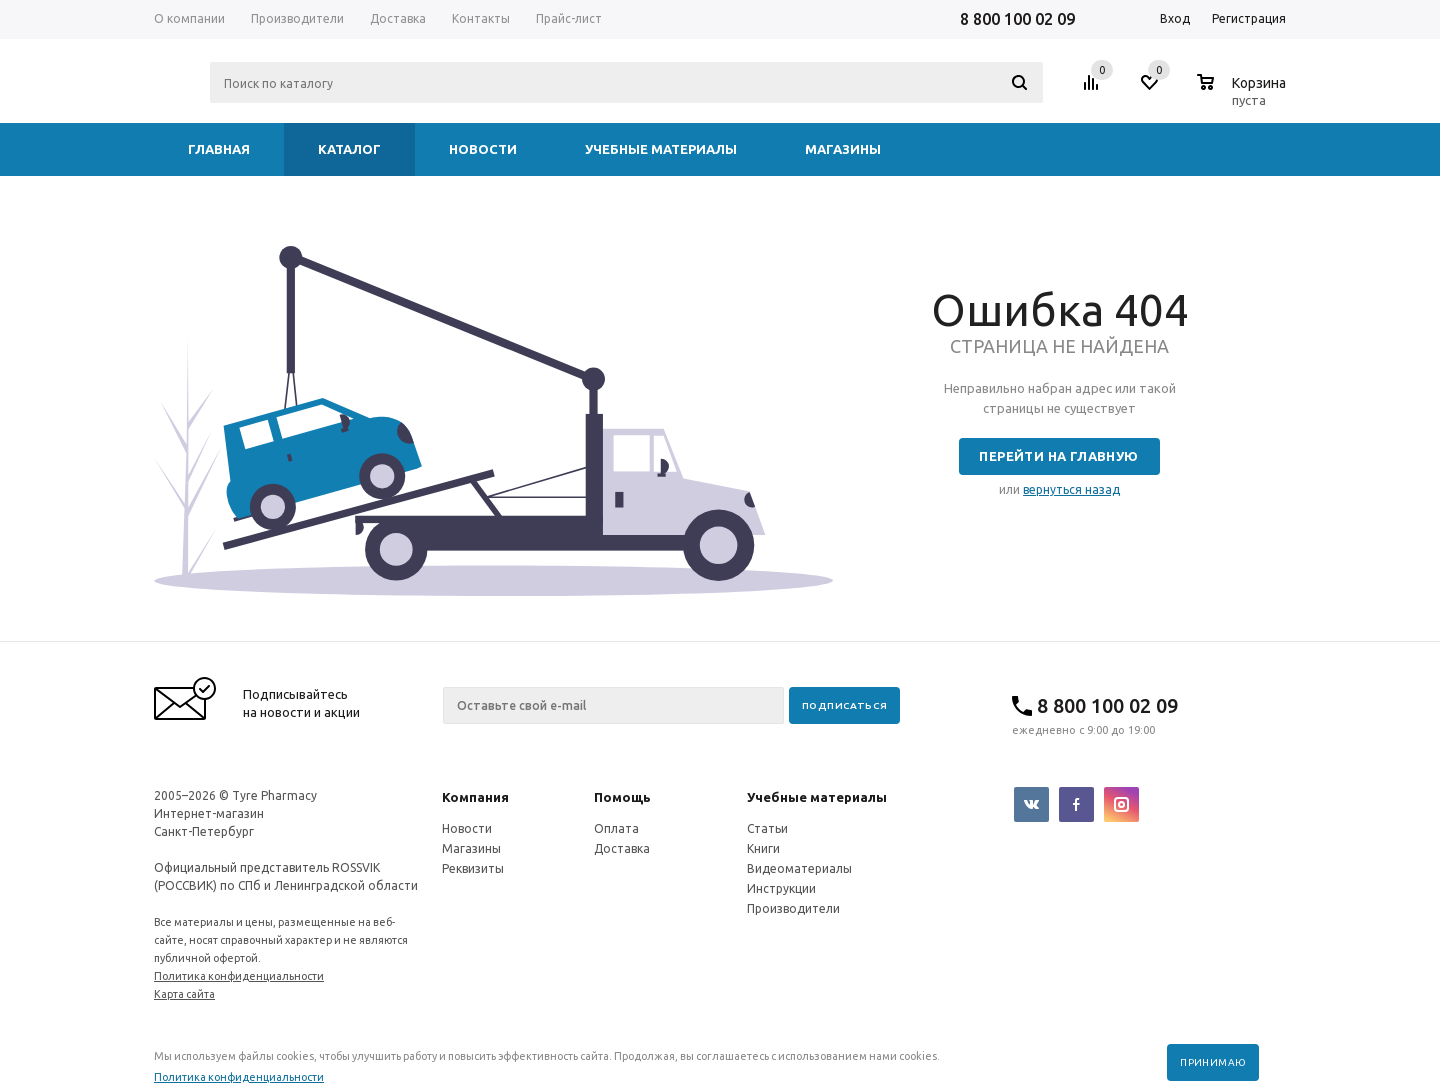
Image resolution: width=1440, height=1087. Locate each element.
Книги (763, 848)
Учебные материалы (661, 149)
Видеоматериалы (799, 868)
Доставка (622, 848)
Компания (475, 797)
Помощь (622, 797)
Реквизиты (473, 868)
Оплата (616, 828)
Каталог (349, 149)
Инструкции (781, 888)
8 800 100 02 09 (1017, 19)
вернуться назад (1071, 489)
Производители (793, 908)
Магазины (843, 149)
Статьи (767, 828)
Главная (219, 149)
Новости (483, 149)
